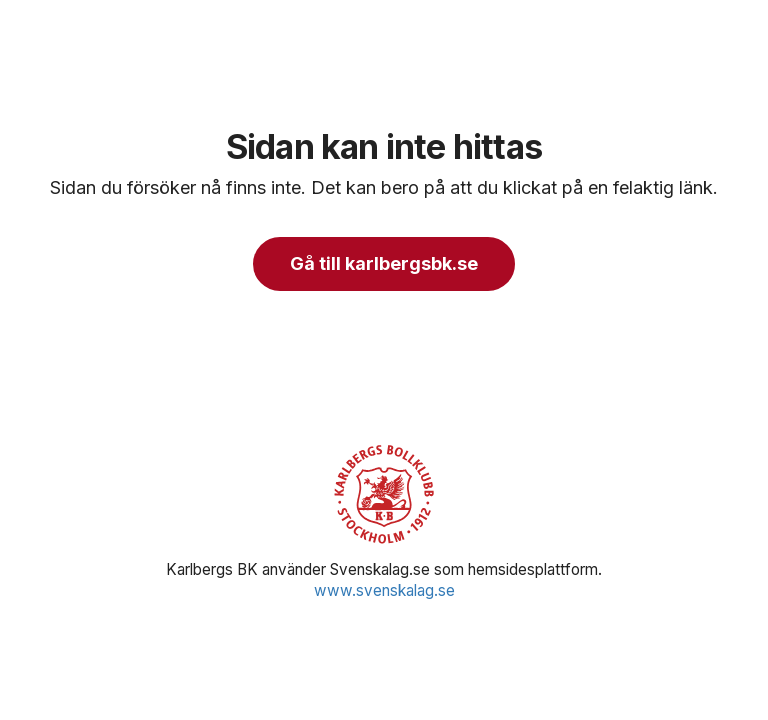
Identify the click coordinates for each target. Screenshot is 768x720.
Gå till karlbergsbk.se (384, 263)
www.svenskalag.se (384, 590)
